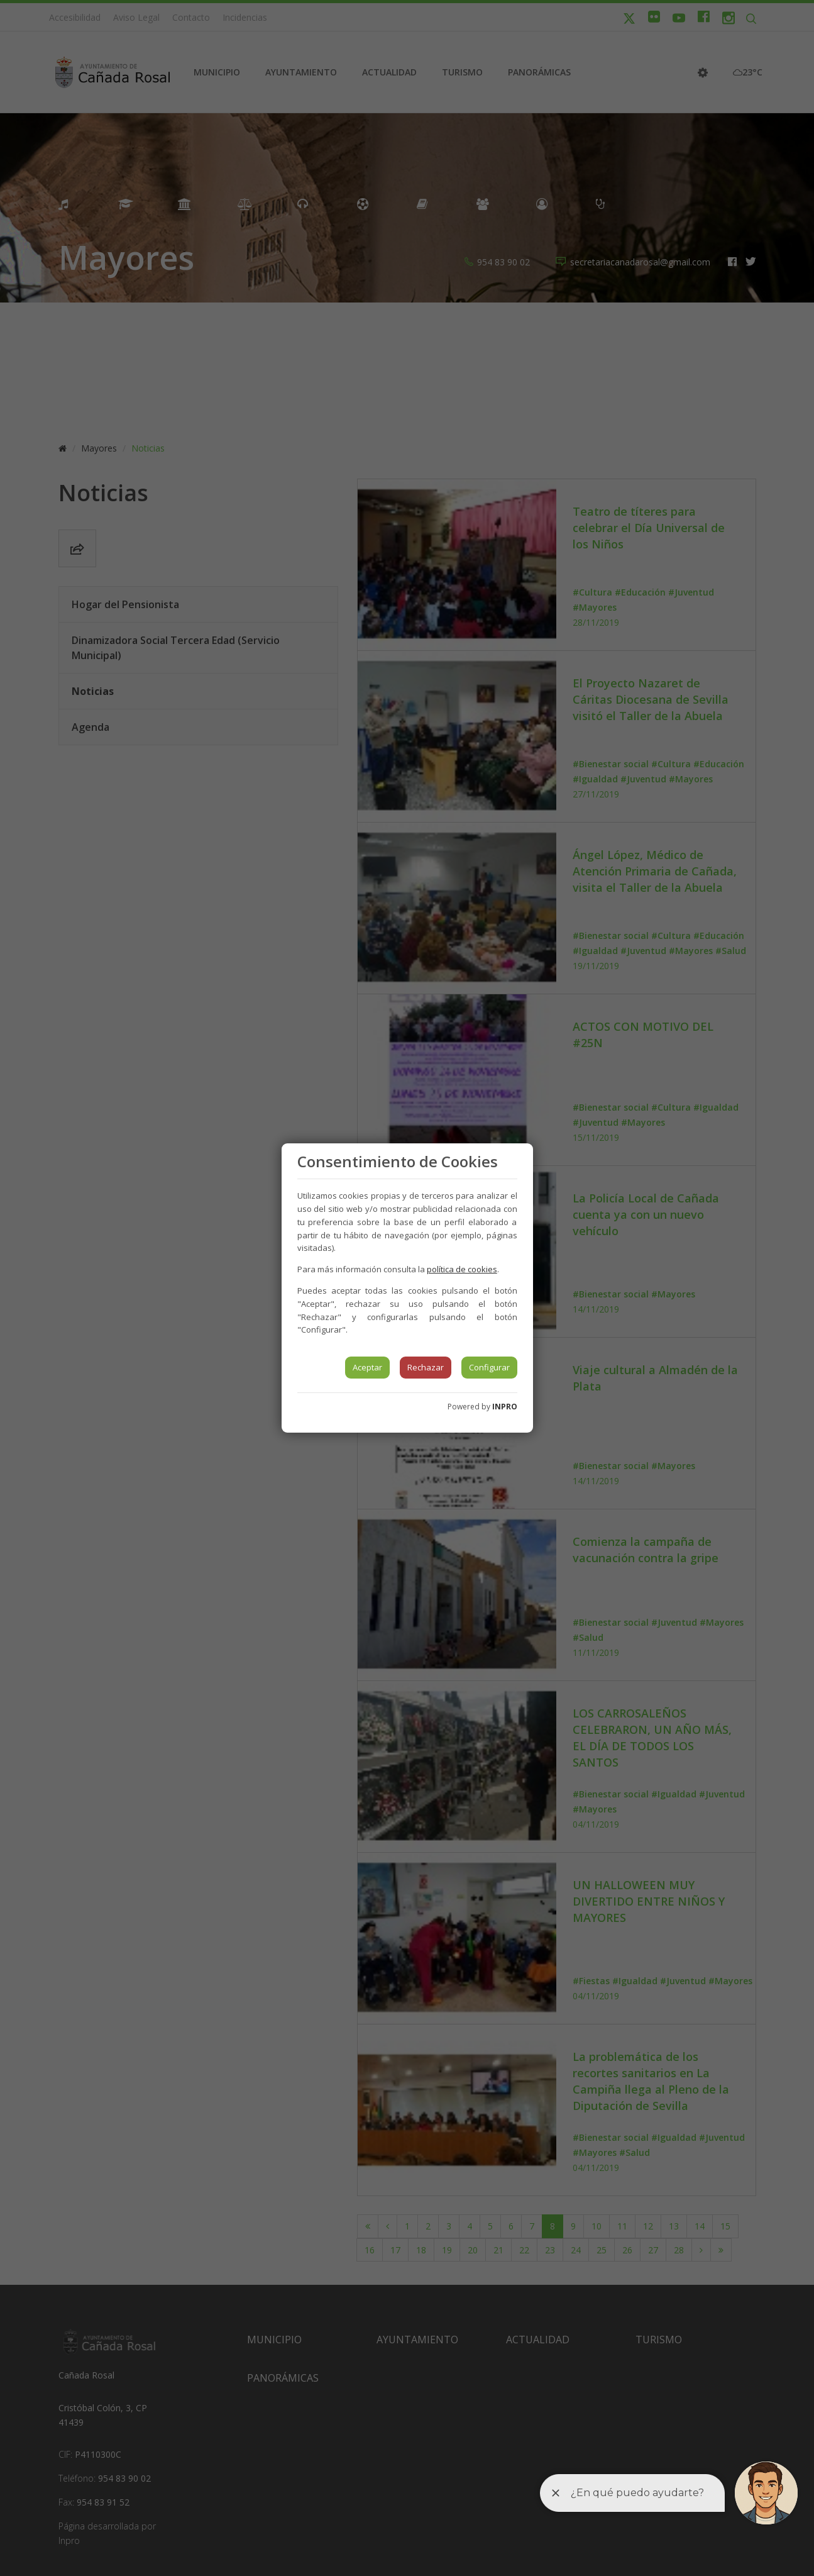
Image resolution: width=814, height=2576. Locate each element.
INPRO (504, 1406)
